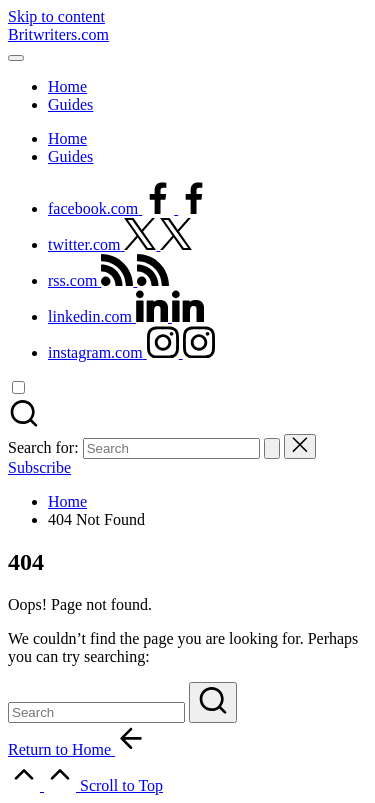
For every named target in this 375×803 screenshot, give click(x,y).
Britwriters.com (58, 34)
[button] (272, 448)
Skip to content (56, 16)
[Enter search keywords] (96, 712)
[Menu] (16, 58)
